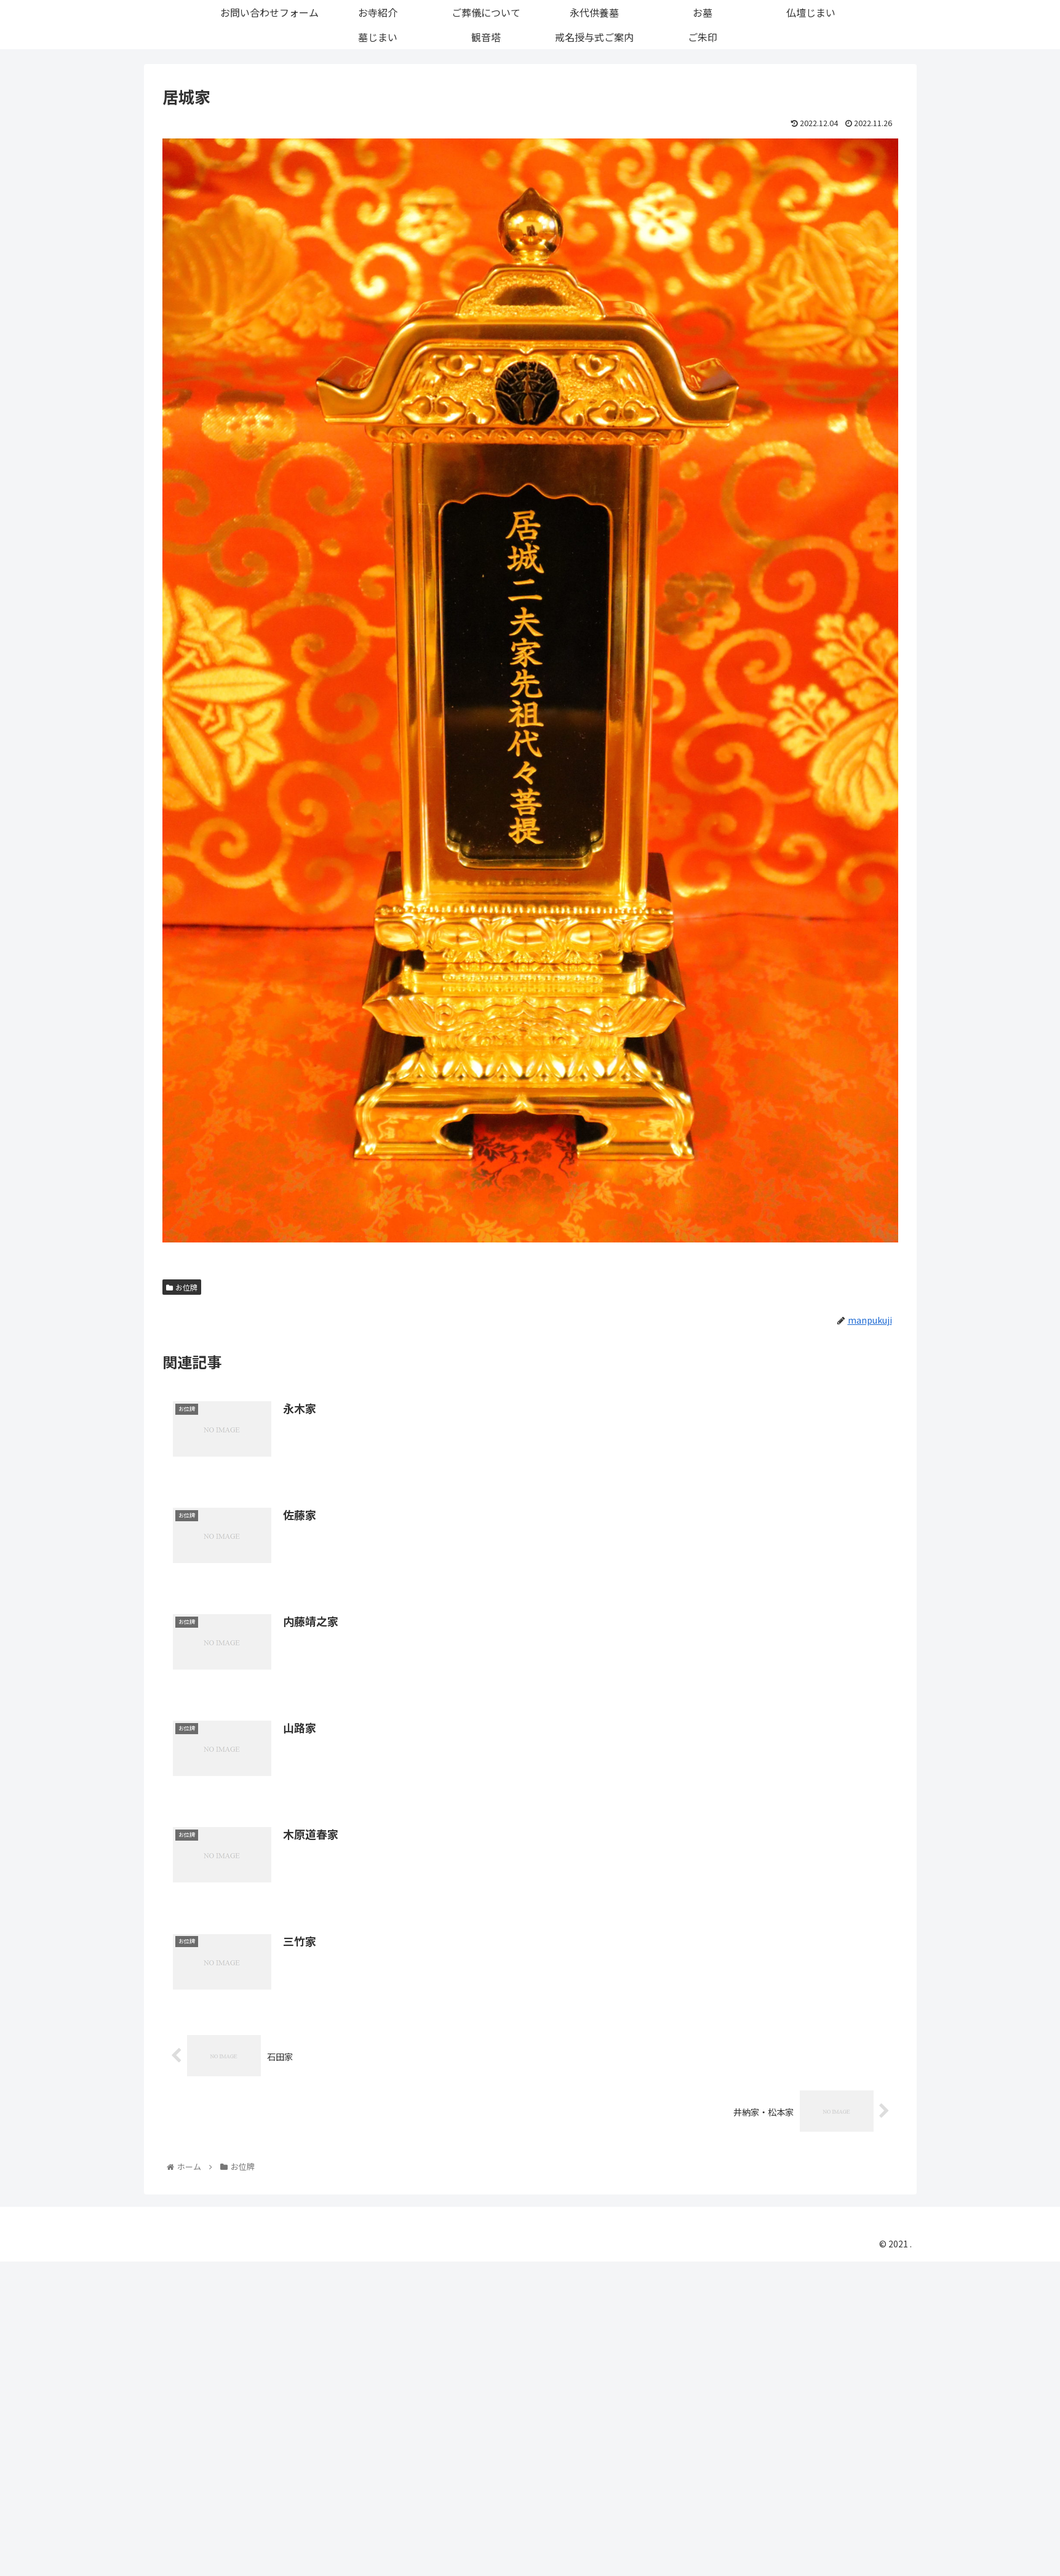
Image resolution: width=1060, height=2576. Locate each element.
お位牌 (182, 1287)
